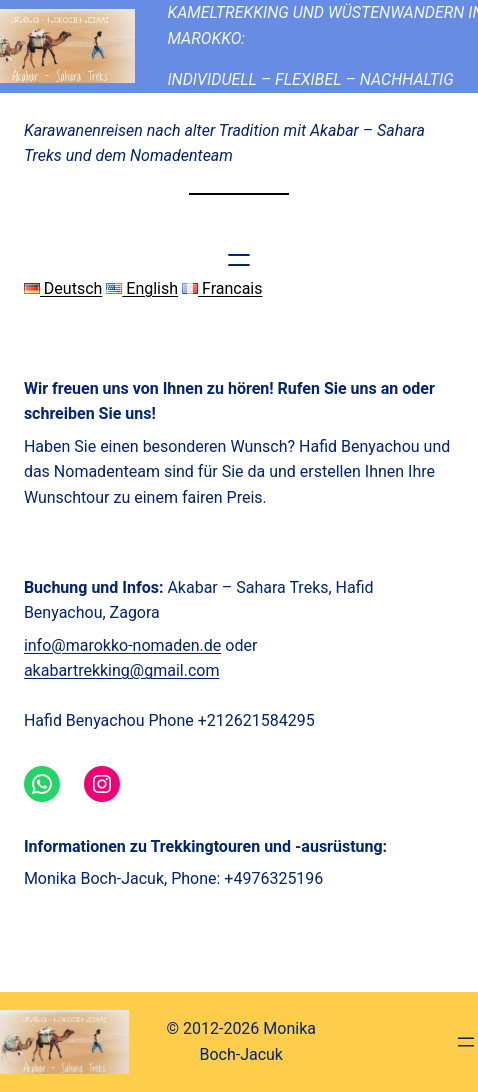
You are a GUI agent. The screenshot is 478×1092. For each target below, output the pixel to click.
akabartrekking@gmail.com (122, 670)
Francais (222, 288)
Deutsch (63, 288)
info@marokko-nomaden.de (122, 645)
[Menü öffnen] (239, 260)
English (142, 288)
